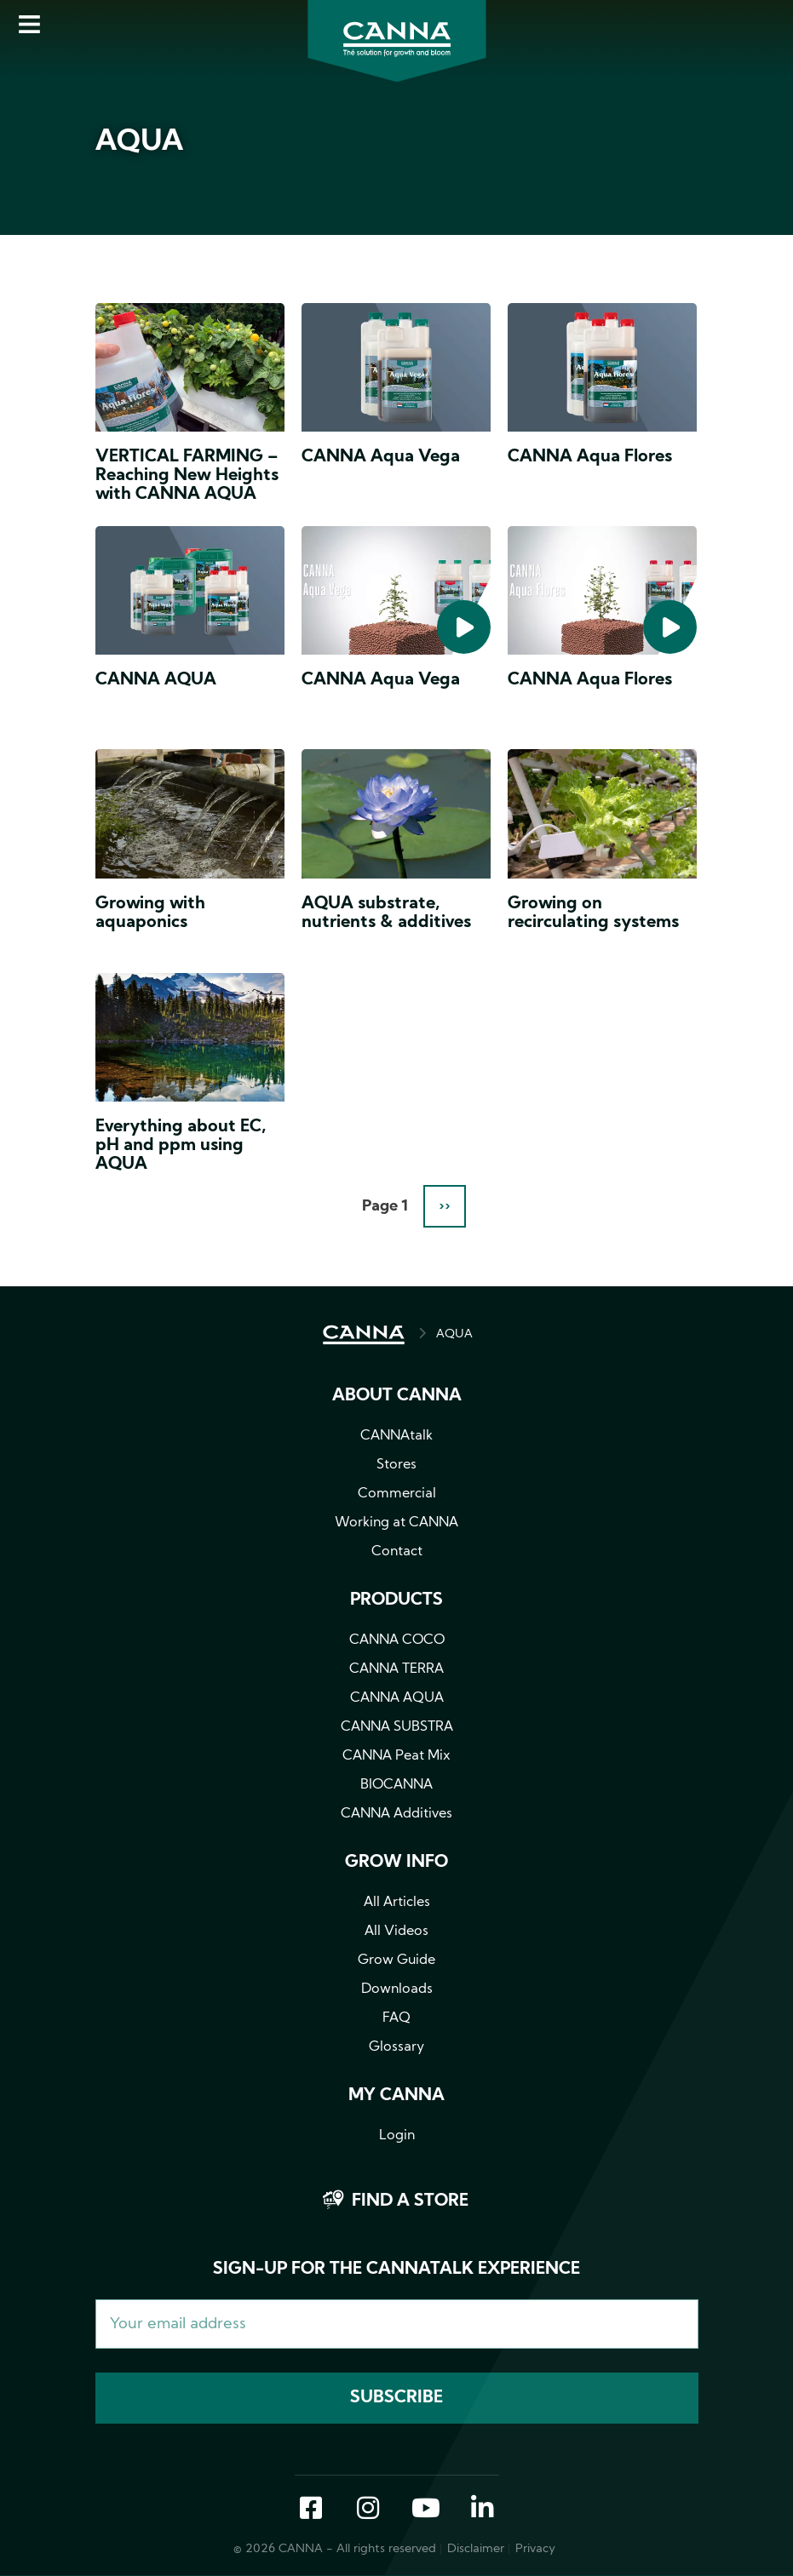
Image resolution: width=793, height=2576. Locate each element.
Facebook (311, 2509)
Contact (396, 1552)
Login (397, 2136)
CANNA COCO (397, 1640)
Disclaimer (475, 2549)
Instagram (368, 2509)
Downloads (397, 1989)
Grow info (396, 1862)
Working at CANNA (396, 1523)
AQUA (454, 1334)
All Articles (397, 1902)
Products (396, 1600)
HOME (363, 1335)
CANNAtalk (396, 1436)
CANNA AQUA (397, 1698)
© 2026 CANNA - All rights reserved (334, 2549)
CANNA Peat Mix (396, 1756)
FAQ (396, 2018)
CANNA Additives (396, 1814)
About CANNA (397, 1396)
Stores (396, 1465)
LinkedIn (482, 2509)
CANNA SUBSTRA (397, 1727)
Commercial (397, 1494)
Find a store (410, 2201)
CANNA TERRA (396, 1669)
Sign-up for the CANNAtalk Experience (396, 2269)
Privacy (535, 2549)
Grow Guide (396, 1960)
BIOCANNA (396, 1785)
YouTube (425, 2509)
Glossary (396, 2047)
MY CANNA (396, 2095)
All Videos (396, 1931)
